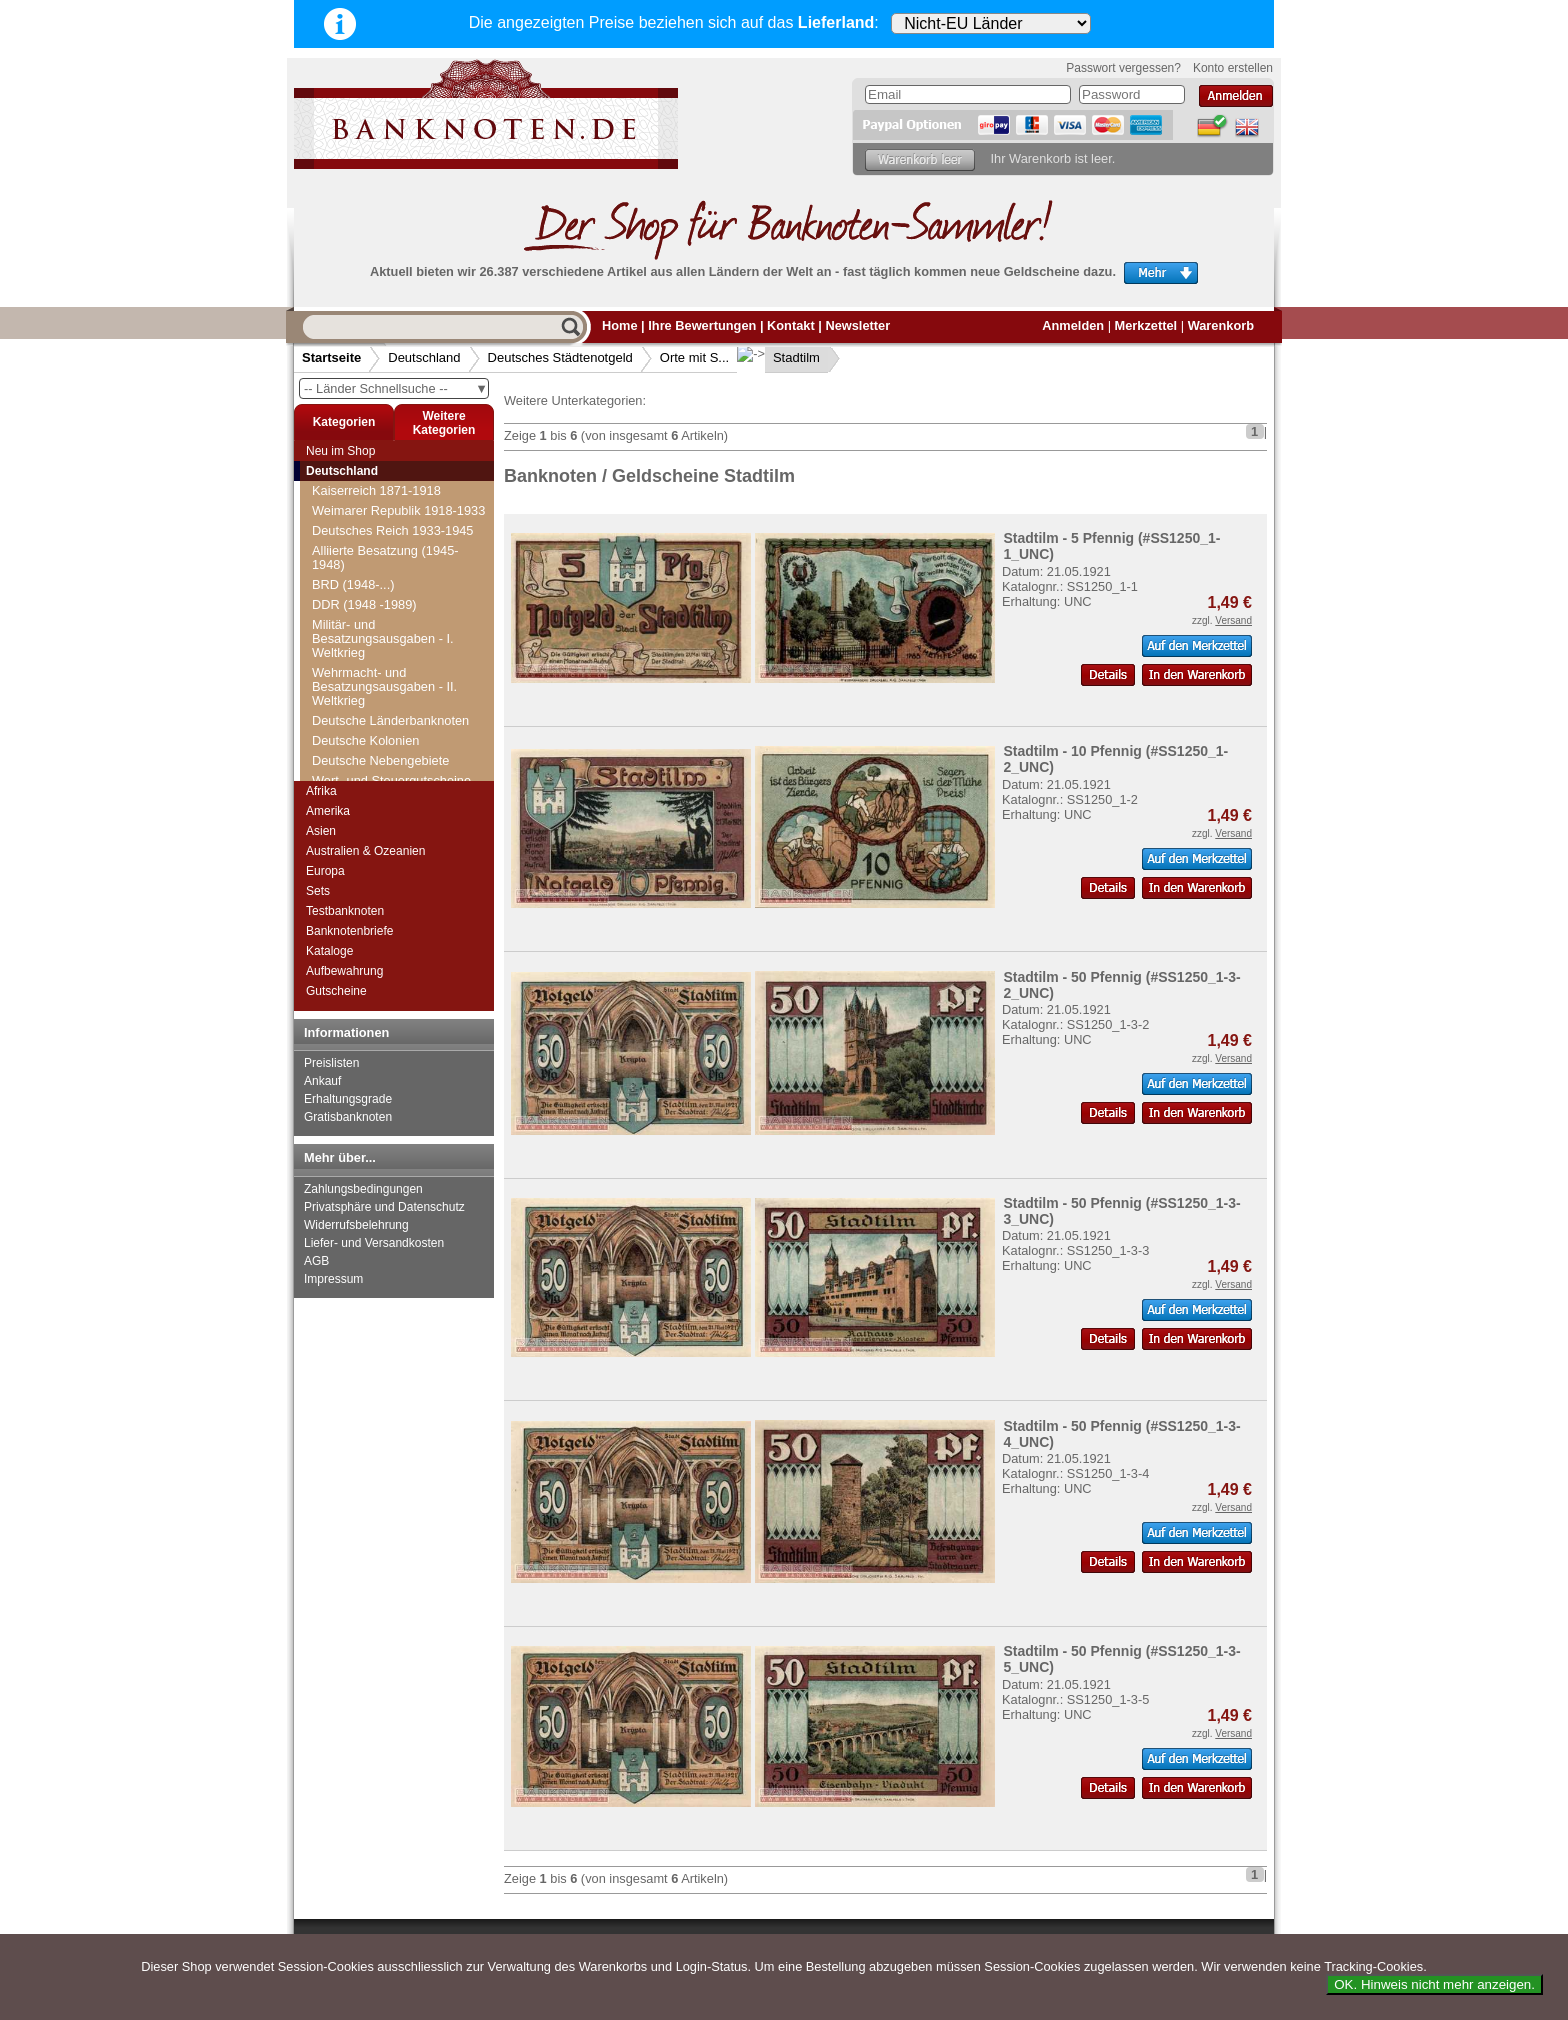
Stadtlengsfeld (364, 720)
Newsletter (857, 325)
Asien (321, 831)
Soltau (342, 480)
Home (620, 325)
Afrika (321, 791)
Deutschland (424, 357)
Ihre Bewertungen (702, 325)
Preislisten (331, 1063)
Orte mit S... (694, 357)
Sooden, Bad (361, 580)
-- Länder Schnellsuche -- (396, 388)
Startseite (331, 357)
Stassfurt (349, 740)
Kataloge (329, 951)
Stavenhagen (361, 760)
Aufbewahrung (344, 971)
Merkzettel (1146, 325)
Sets (318, 891)
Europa (325, 871)
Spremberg (355, 620)
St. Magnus (356, 640)
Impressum (333, 1279)
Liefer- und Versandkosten (374, 1243)
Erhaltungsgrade (348, 1099)
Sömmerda (355, 500)
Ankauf (322, 1081)
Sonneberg (355, 560)
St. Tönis (349, 660)
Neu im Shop (340, 451)
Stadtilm (780, 357)
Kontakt (791, 325)
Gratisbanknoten (348, 1117)
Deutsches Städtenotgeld (560, 357)
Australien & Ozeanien (365, 851)
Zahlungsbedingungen (363, 1189)
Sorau (341, 600)
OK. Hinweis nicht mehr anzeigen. (1434, 1984)
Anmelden (1073, 325)
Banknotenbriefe (349, 931)
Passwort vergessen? (1123, 68)
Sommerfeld (358, 520)
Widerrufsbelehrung (356, 1225)
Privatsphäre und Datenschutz (384, 1207)
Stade (340, 680)
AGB (316, 1261)
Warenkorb (1221, 325)
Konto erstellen (1233, 68)
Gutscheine (336, 991)
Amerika (328, 811)
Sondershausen (369, 540)
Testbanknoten (345, 911)
